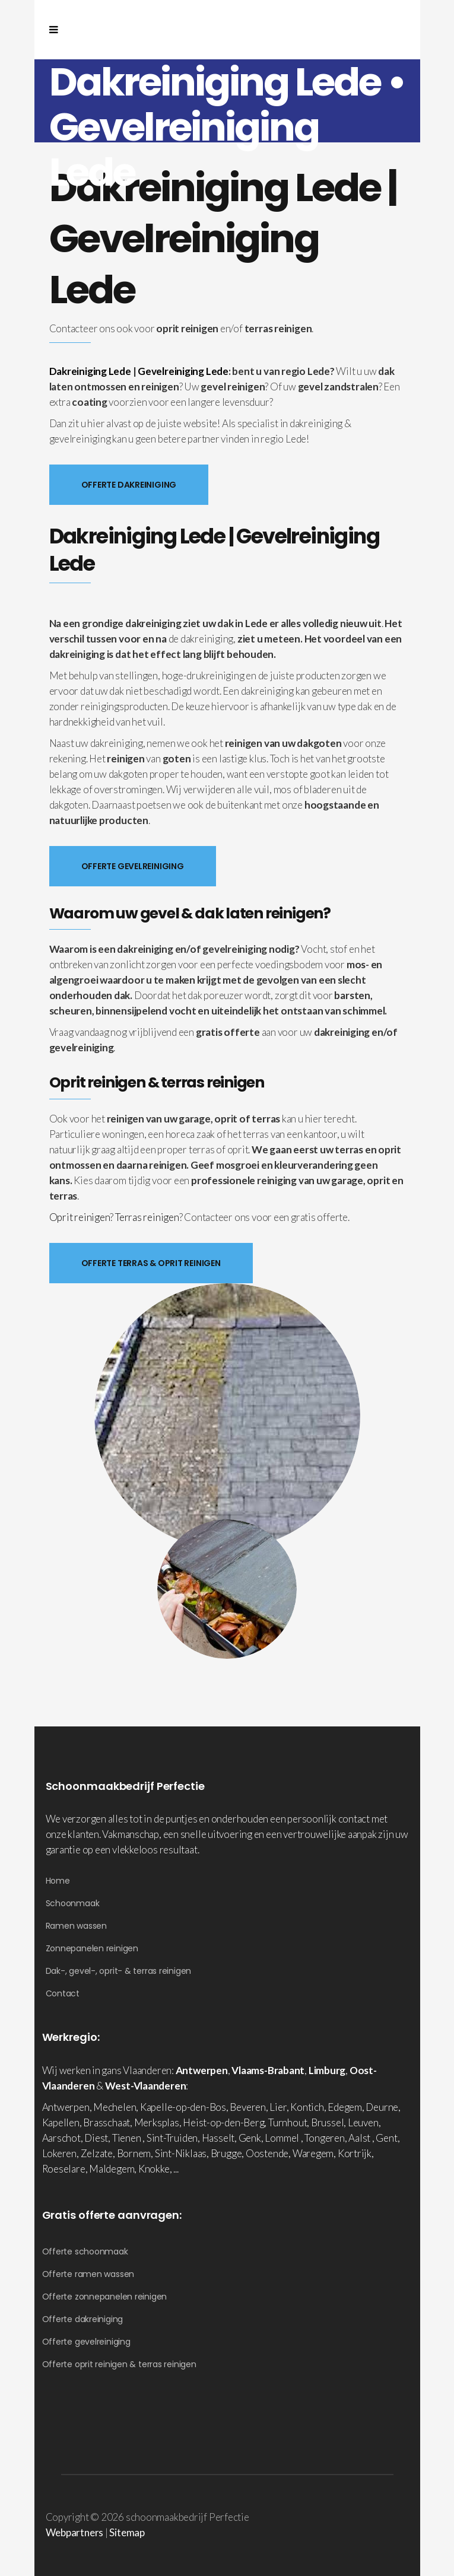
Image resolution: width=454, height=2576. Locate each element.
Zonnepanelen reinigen (92, 1948)
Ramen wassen (76, 1926)
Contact (63, 1993)
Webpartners (75, 2532)
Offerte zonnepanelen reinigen (104, 2297)
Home (58, 1881)
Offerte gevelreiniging (86, 2342)
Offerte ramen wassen (88, 2274)
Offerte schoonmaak (85, 2251)
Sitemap (126, 2532)
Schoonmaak (73, 1903)
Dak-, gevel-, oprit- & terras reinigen (119, 1971)
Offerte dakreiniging (82, 2319)
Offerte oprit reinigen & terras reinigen (119, 2364)
